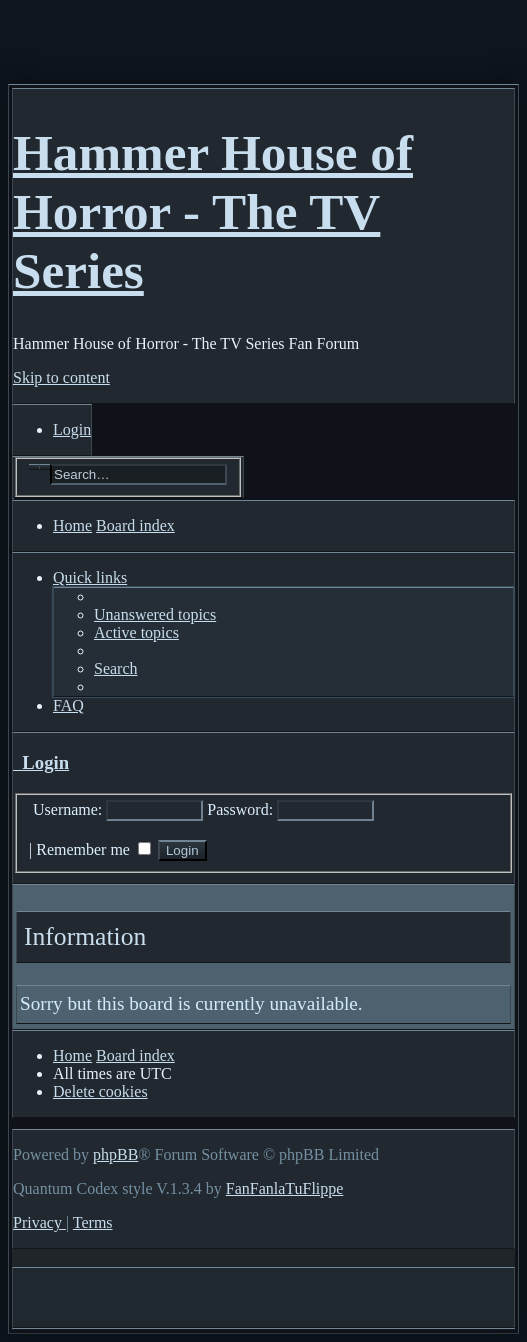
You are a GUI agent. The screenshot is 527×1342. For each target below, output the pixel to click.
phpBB (115, 1154)
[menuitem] (72, 429)
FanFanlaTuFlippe (285, 1188)
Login (41, 762)
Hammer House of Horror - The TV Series (213, 211)
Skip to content (61, 377)
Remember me (93, 849)
